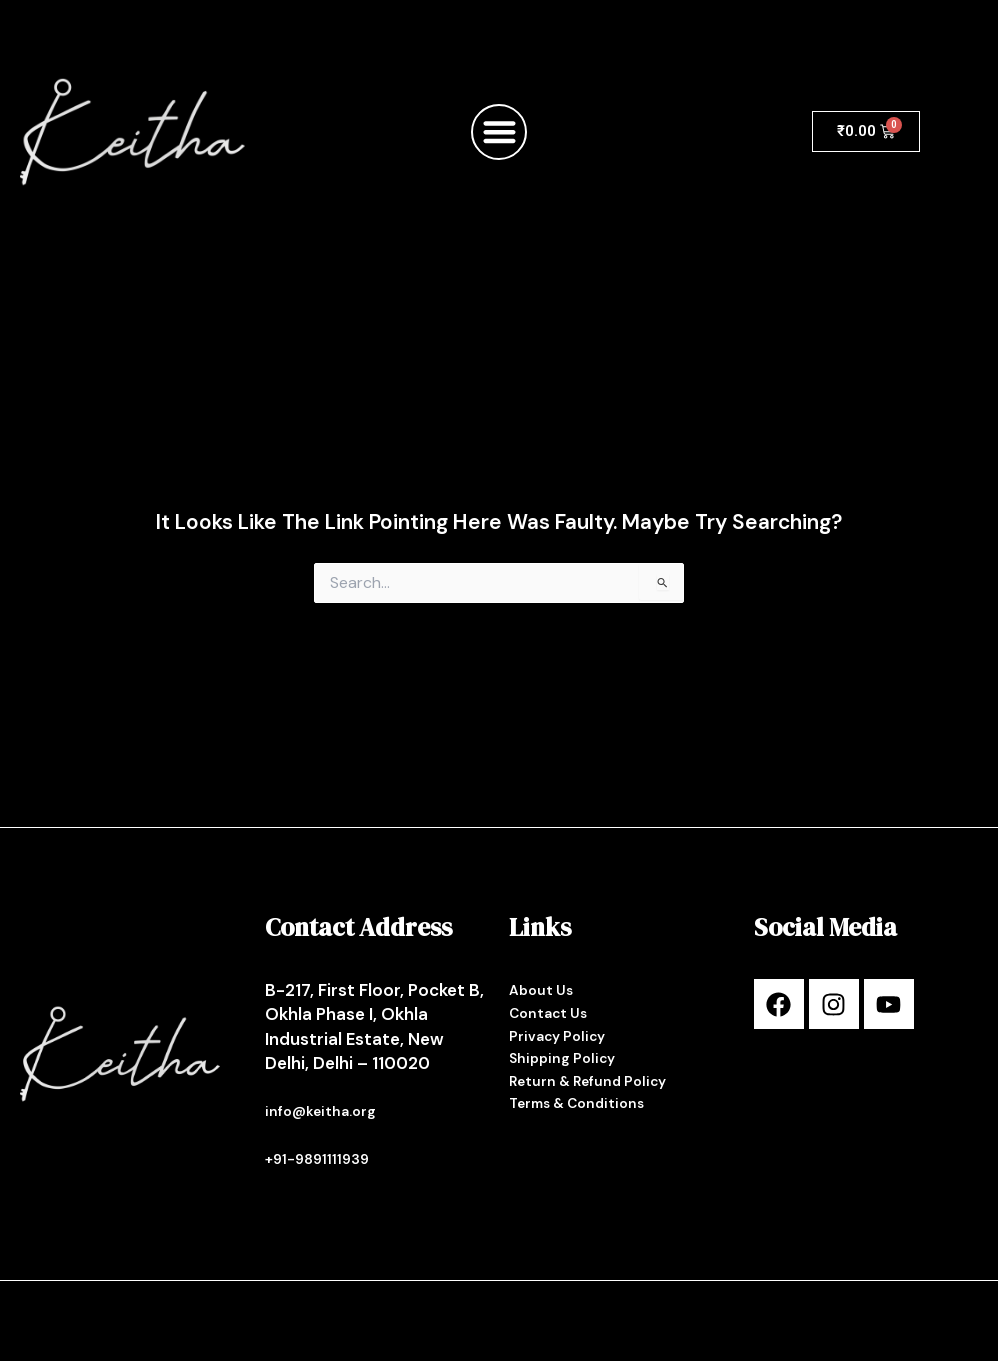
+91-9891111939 (317, 1159)
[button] (499, 132)
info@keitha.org (321, 1112)
